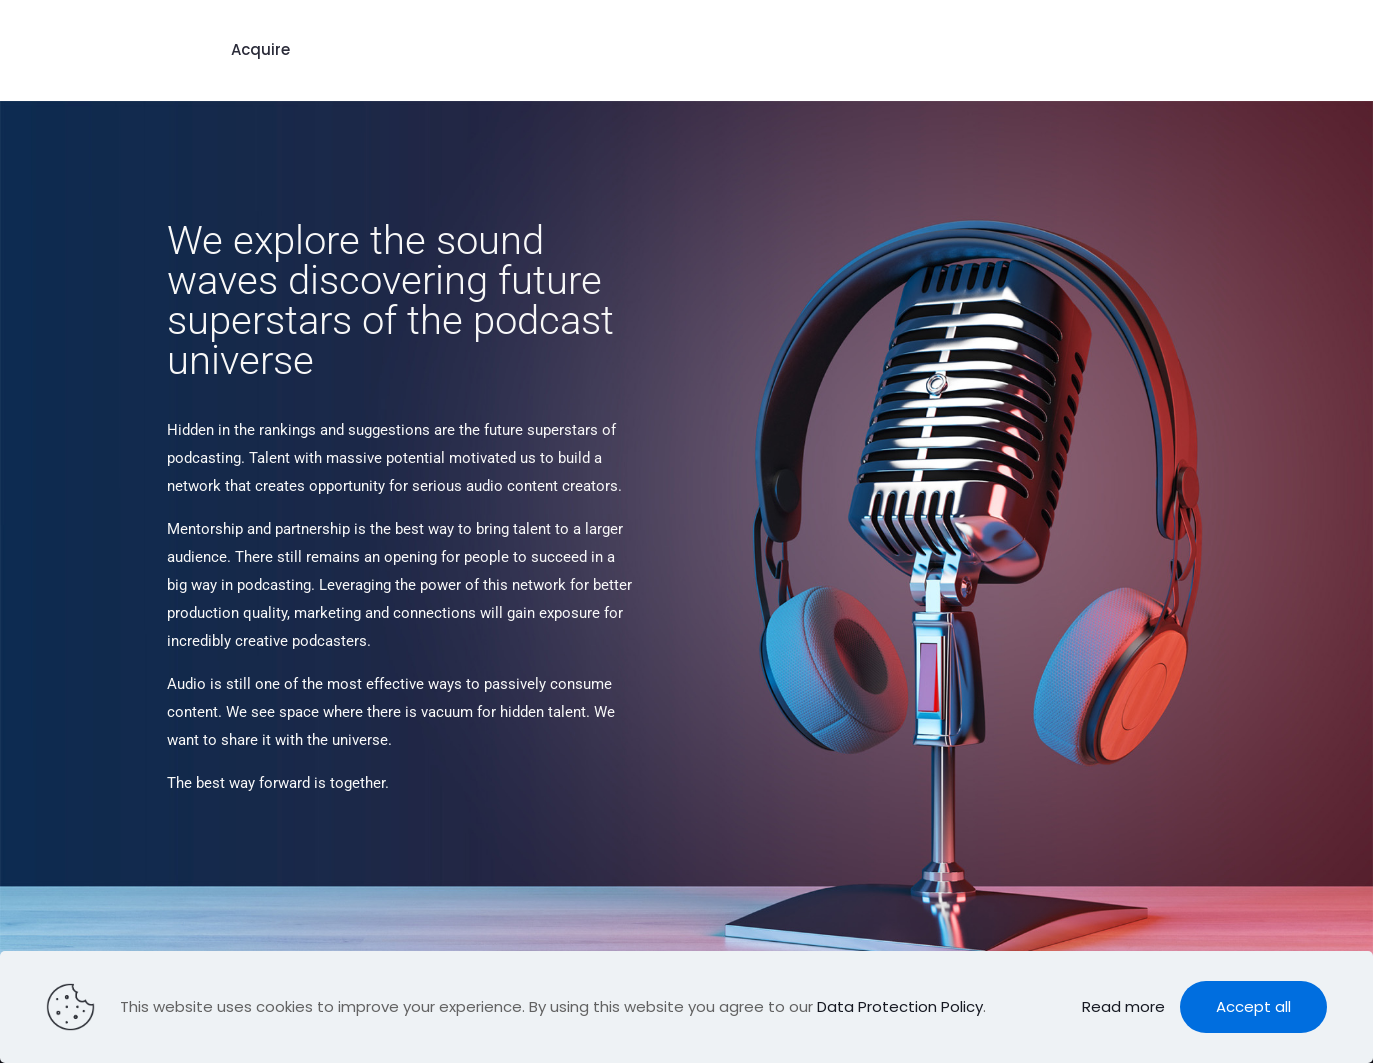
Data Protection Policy (900, 1006)
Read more (1123, 1006)
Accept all (1253, 1006)
